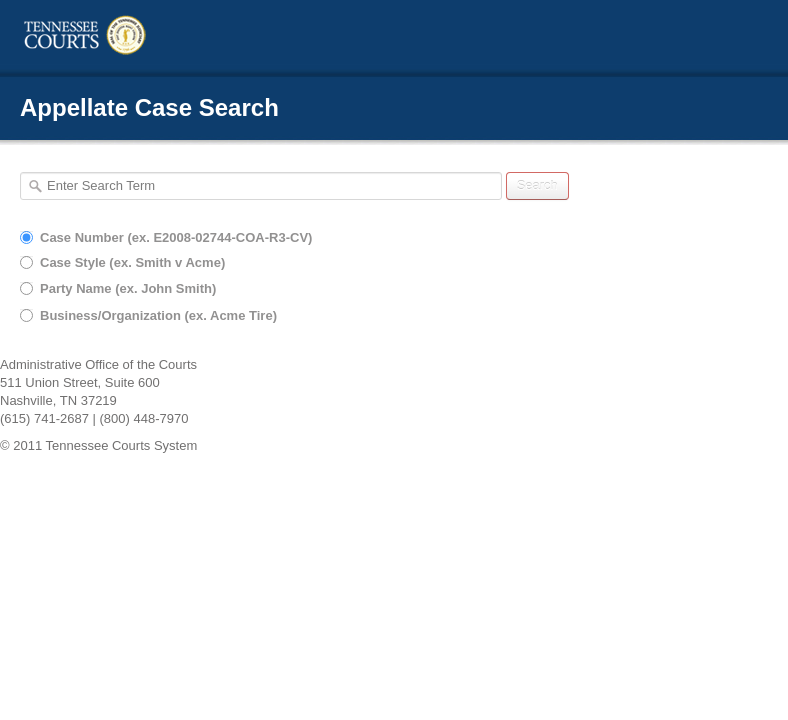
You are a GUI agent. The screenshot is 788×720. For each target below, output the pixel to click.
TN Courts (125, 35)
